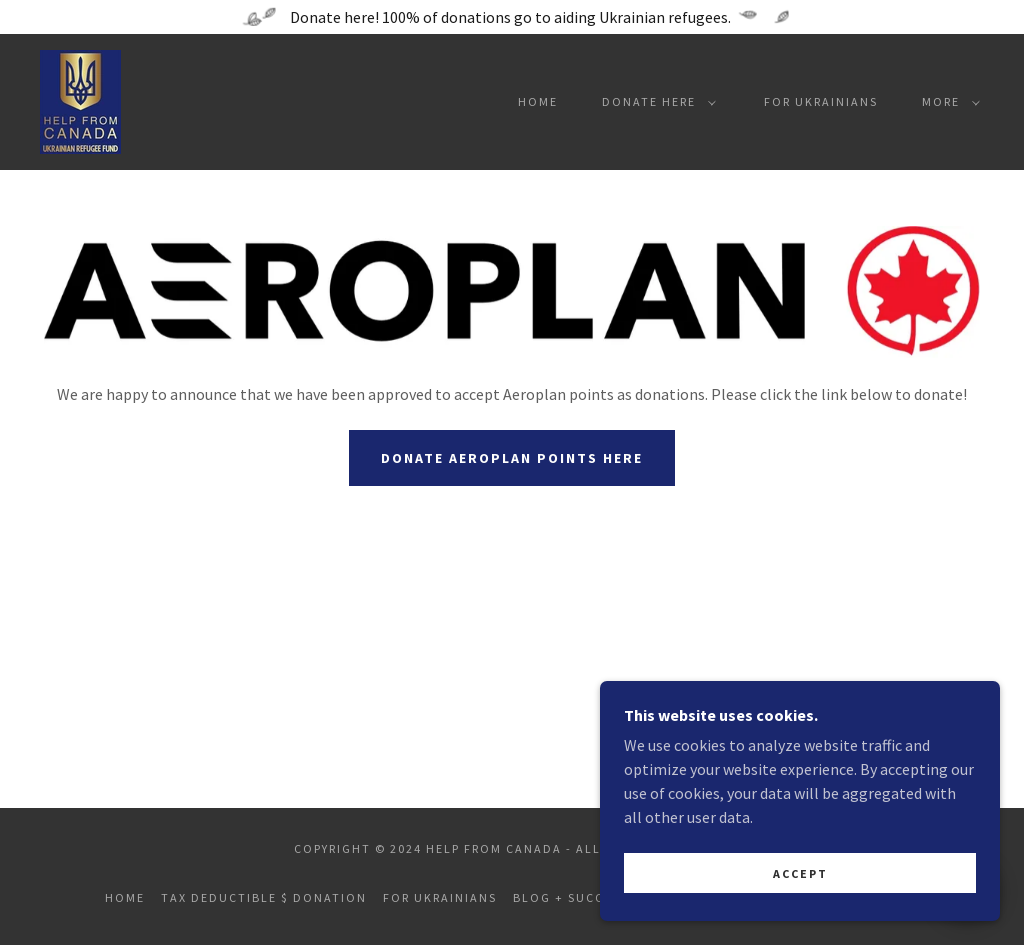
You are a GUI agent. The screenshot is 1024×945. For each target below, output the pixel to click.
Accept (800, 873)
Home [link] (538, 101)
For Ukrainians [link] (821, 101)
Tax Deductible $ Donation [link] (264, 897)
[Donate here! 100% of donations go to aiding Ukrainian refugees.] (512, 17)
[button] (655, 102)
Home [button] (125, 897)
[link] (80, 100)
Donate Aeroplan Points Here (512, 458)
